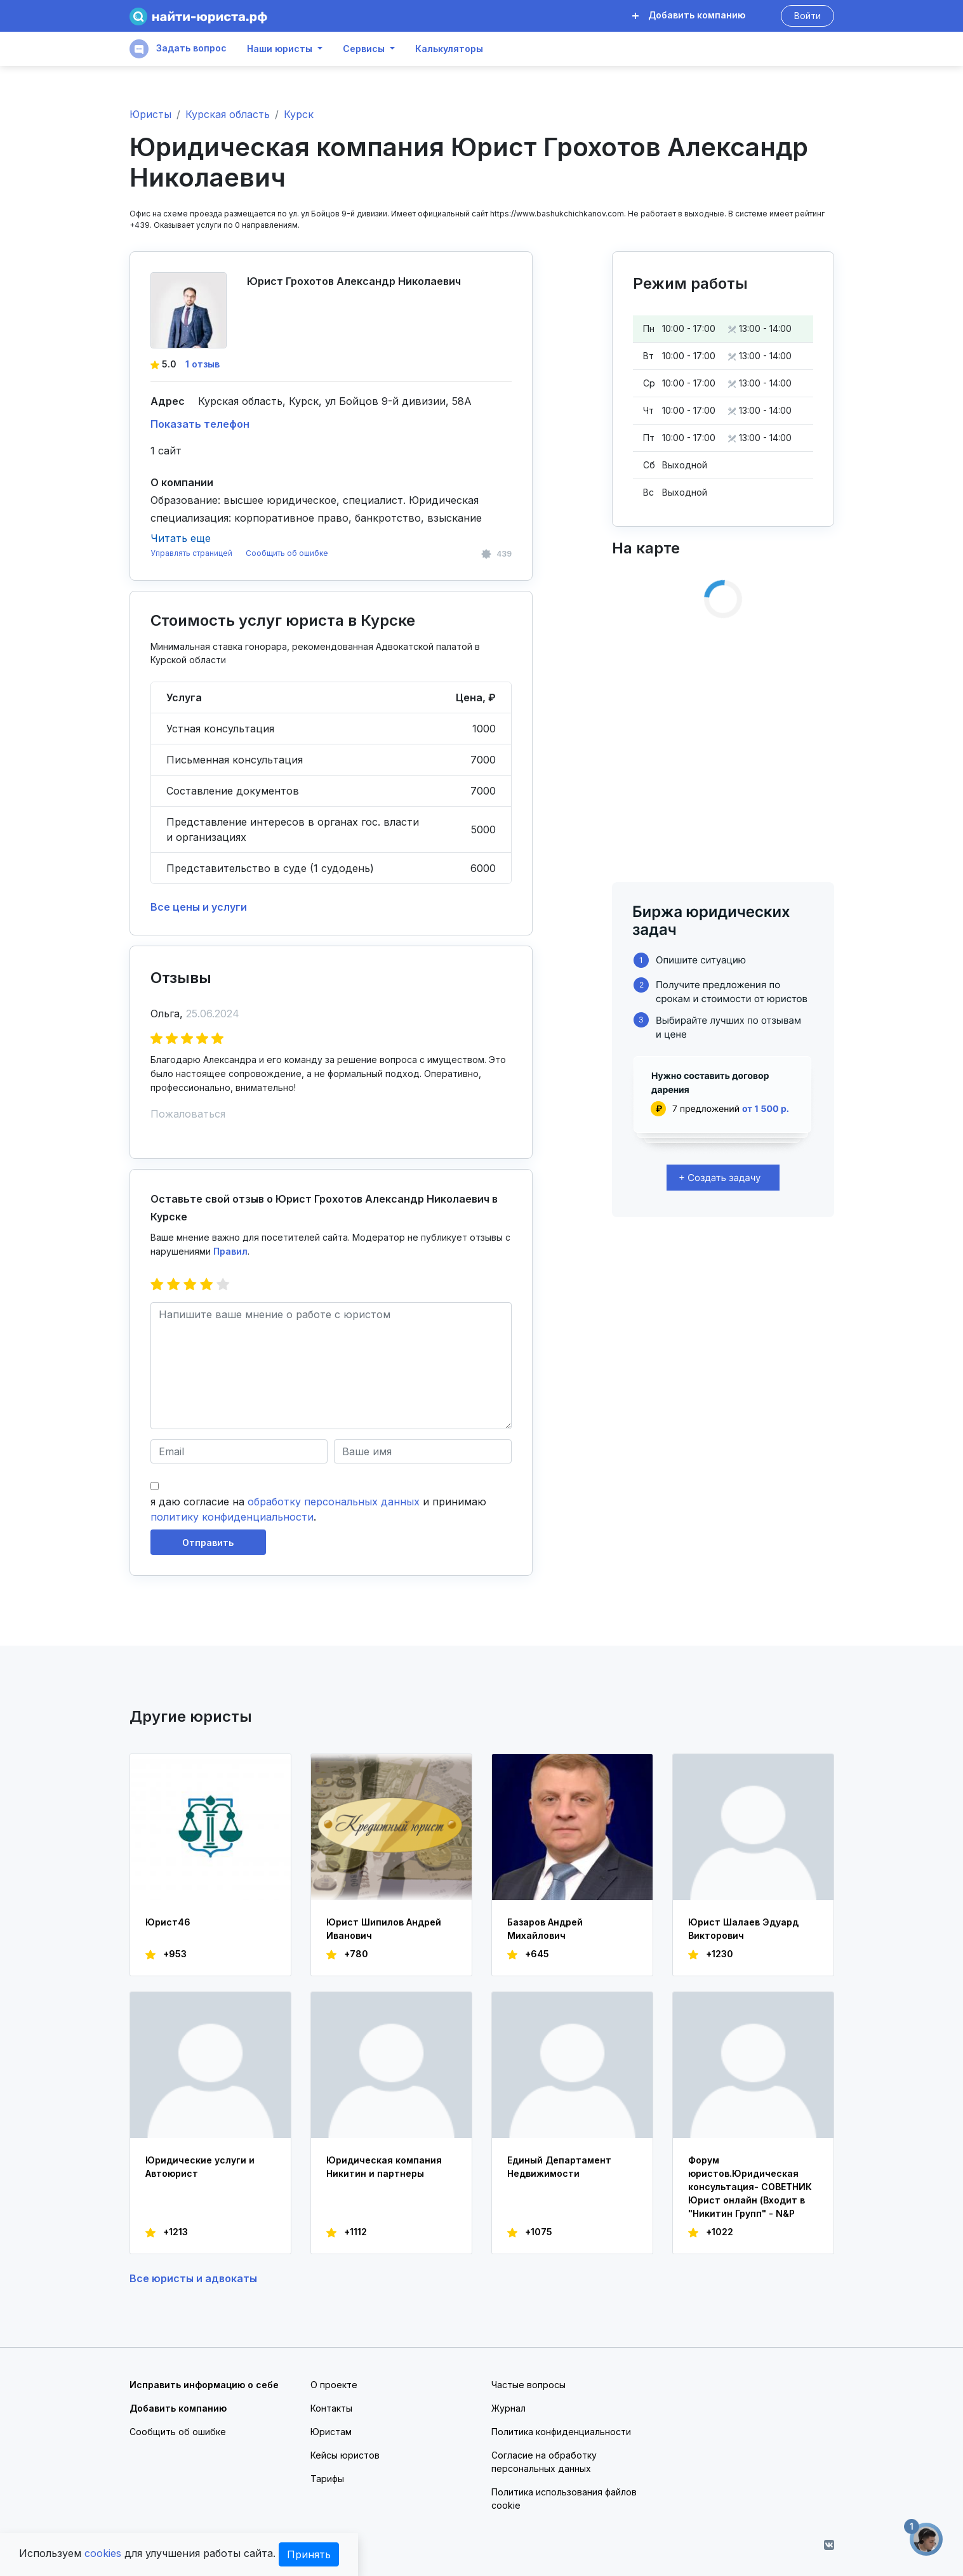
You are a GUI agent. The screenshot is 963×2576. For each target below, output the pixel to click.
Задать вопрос (178, 48)
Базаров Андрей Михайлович (545, 1929)
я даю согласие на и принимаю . (318, 1509)
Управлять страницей (192, 553)
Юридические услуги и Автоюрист (200, 2167)
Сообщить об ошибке (287, 553)
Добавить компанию (688, 15)
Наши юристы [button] (279, 49)
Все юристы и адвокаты (193, 2278)
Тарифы (327, 2478)
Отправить (208, 1542)
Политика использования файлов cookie (564, 2499)
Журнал (508, 2408)
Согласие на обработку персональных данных (544, 2462)
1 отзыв (202, 364)
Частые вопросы (528, 2384)
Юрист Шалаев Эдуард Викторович (743, 1929)
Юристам (331, 2431)
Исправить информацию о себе (204, 2384)
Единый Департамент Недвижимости (559, 2167)
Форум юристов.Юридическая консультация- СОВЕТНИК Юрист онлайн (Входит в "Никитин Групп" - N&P (750, 2187)
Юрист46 (167, 1922)
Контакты (331, 2408)
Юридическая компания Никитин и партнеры (384, 2167)
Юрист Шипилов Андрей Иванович (383, 1929)
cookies (102, 2553)
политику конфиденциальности (232, 1516)
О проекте (333, 2384)
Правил (230, 1251)
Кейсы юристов (345, 2455)
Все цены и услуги (198, 907)
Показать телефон (199, 424)
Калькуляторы (449, 49)
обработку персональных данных (334, 1501)
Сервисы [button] (364, 49)
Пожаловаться (187, 1113)
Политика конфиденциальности (561, 2431)
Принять (309, 2554)
